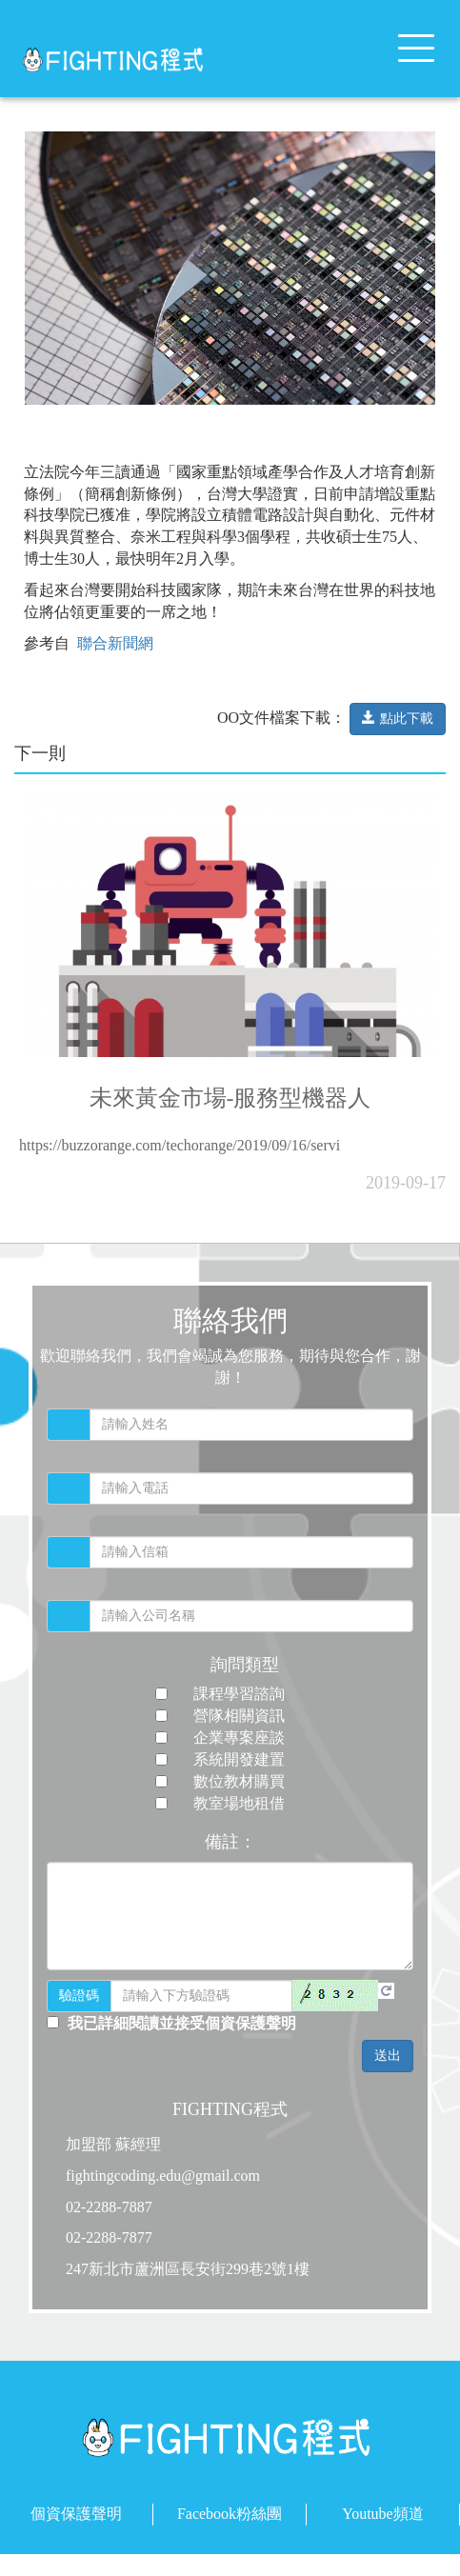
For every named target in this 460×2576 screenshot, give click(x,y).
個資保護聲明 (76, 2514)
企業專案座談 (239, 1737)
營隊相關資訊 (239, 1715)
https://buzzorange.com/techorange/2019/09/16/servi (179, 1154)
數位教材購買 (239, 1781)
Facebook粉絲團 (229, 2514)
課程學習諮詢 (239, 1694)
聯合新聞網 (113, 652)
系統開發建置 (239, 1759)
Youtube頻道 (383, 2514)
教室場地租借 (239, 1803)
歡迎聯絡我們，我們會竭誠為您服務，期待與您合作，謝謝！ (230, 1367)
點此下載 (397, 726)
